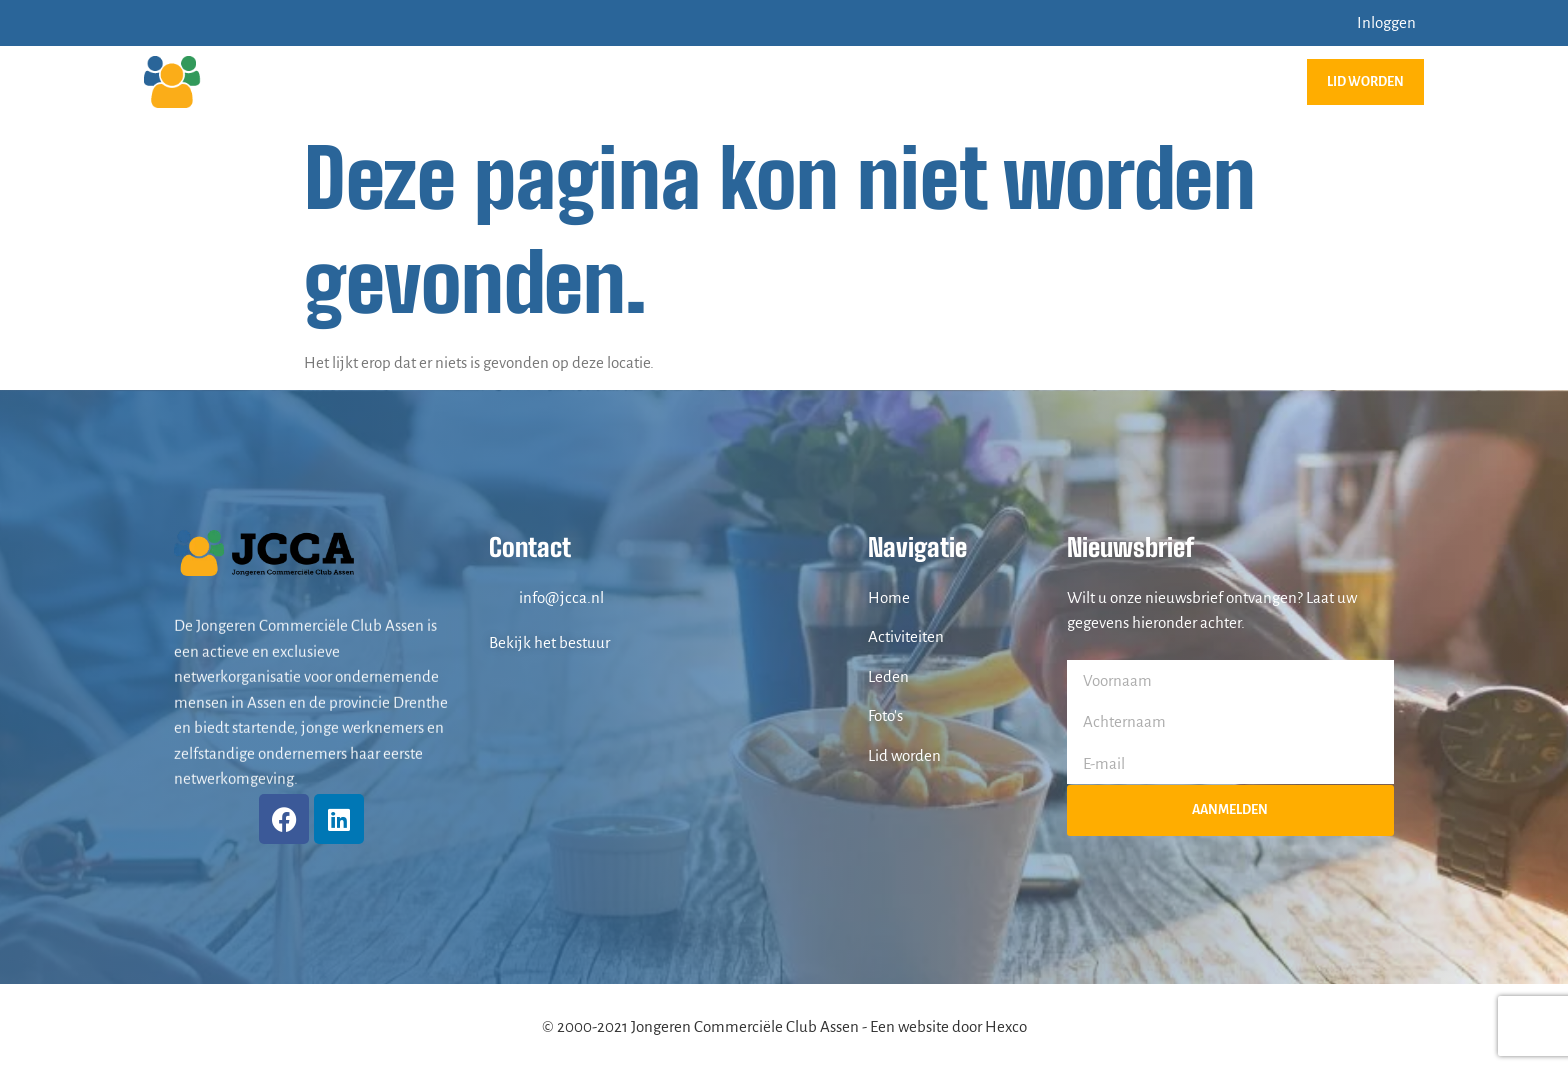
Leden (1078, 82)
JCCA (785, 82)
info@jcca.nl (561, 597)
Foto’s (998, 82)
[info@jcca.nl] (499, 597)
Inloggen (1386, 22)
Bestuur (1165, 82)
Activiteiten (888, 82)
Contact (1260, 82)
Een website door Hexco (948, 1026)
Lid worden (1365, 82)
